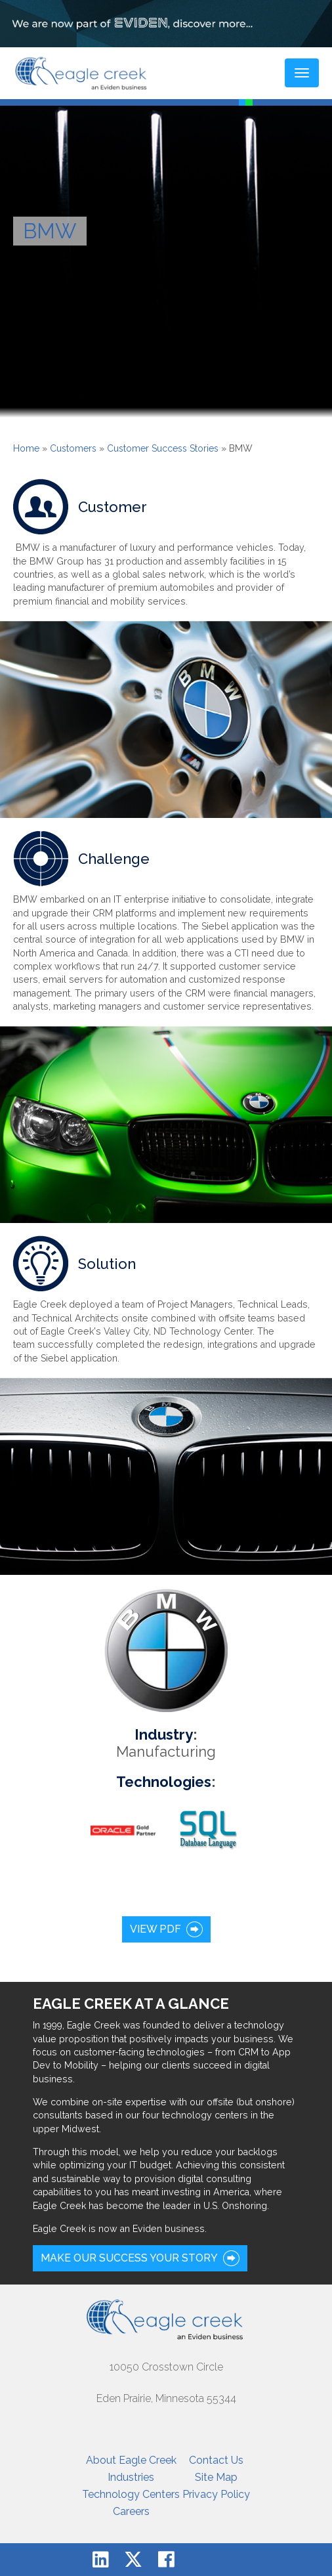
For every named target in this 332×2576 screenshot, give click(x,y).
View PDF (155, 1929)
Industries (131, 2477)
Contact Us (216, 2460)
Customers (73, 448)
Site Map (216, 2477)
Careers (131, 2511)
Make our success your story (129, 2258)
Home (26, 448)
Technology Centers (131, 2494)
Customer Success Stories (162, 448)
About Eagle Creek (131, 2460)
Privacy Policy (216, 2494)
